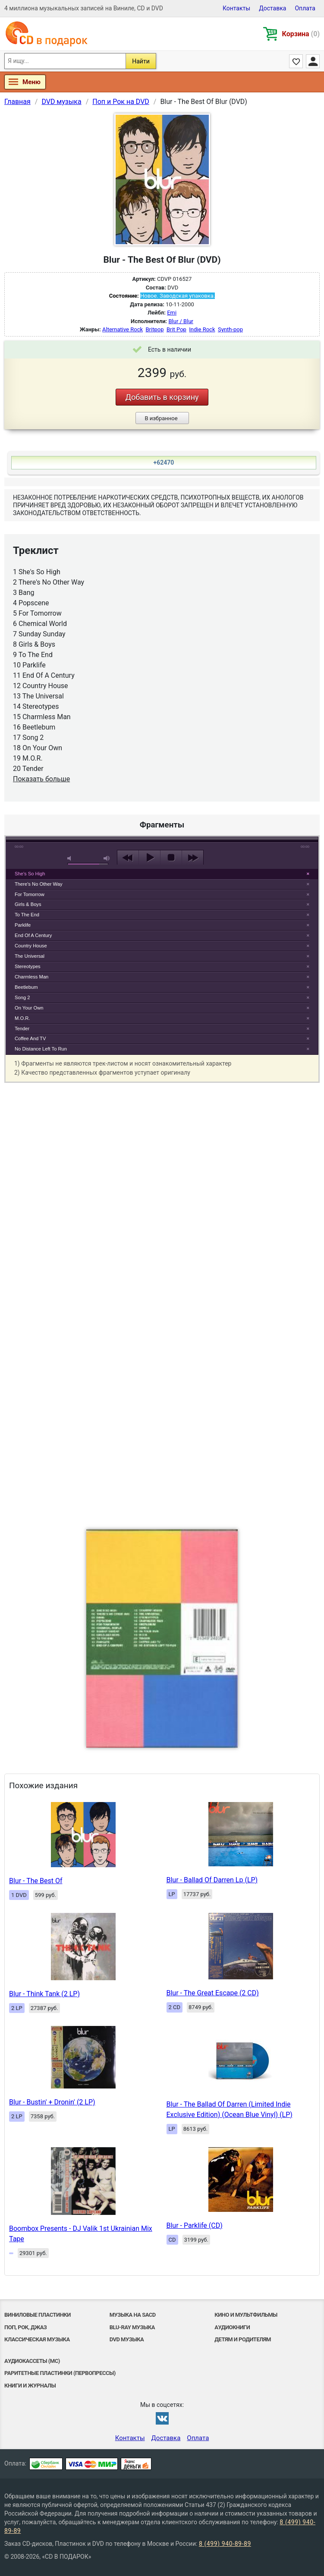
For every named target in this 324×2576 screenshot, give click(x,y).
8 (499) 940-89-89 (225, 2543)
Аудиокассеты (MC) (32, 2361)
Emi (171, 312)
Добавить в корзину (161, 397)
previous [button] (127, 857)
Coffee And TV (30, 1038)
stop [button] (171, 857)
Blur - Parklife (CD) (195, 2225)
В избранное (161, 418)
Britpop (155, 329)
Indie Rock (202, 329)
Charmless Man (31, 976)
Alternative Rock (122, 329)
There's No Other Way (39, 884)
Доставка (272, 8)
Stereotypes (28, 966)
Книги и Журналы (30, 2385)
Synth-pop (230, 329)
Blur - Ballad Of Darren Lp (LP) (212, 1880)
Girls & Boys (28, 904)
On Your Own (29, 1007)
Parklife (23, 925)
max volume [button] (107, 858)
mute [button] (70, 858)
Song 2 (22, 997)
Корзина (301, 34)
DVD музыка (127, 2339)
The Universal (29, 956)
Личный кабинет (313, 61)
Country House (31, 945)
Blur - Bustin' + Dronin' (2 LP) (52, 2102)
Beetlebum (26, 987)
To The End (27, 914)
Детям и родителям (242, 2339)
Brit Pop (176, 329)
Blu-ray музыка (132, 2327)
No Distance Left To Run (41, 1048)
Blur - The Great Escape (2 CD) (213, 1993)
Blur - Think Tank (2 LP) (44, 1994)
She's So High (30, 873)
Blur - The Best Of (35, 1881)
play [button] (149, 857)
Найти (141, 61)
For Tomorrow (29, 894)
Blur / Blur (180, 321)
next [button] (192, 857)
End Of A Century (33, 935)
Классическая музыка (37, 2339)
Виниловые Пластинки (37, 2315)
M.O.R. (22, 1018)
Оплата (305, 8)
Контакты (236, 8)
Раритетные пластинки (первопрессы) (60, 2373)
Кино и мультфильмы (245, 2315)
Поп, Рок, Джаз (25, 2327)
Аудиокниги (232, 2327)
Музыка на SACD (133, 2315)
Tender (22, 1028)
